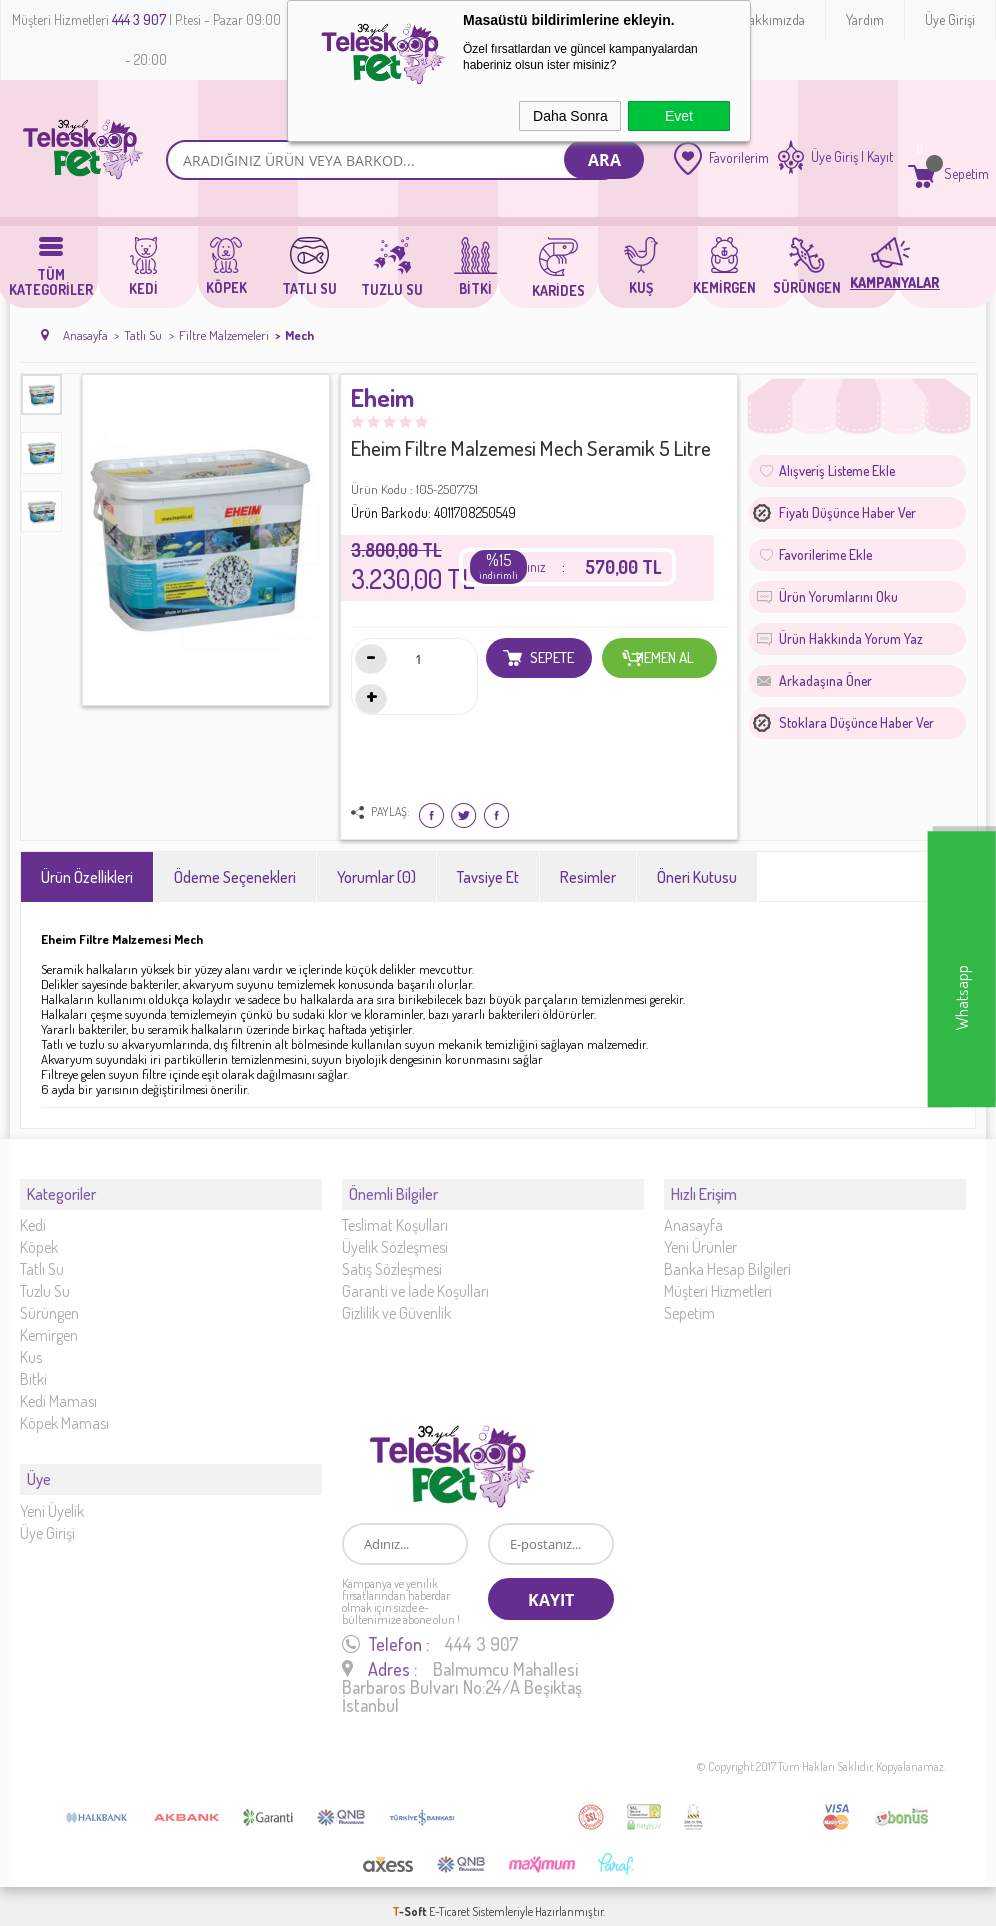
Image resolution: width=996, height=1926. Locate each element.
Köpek (39, 1237)
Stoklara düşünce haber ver (856, 722)
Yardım (865, 19)
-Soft (410, 1900)
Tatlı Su (42, 1259)
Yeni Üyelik (52, 1492)
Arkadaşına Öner (825, 680)
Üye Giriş (834, 157)
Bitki (33, 1369)
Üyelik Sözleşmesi (395, 1237)
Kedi (33, 1215)
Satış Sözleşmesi (392, 1259)
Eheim (382, 399)
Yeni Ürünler (700, 1237)
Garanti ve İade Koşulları (415, 1281)
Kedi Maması (58, 1391)
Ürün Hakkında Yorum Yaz (851, 638)
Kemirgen (49, 1325)
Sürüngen (49, 1303)
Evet (679, 116)
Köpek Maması (64, 1413)
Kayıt (880, 157)
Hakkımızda (773, 19)
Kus (31, 1347)
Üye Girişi (950, 19)
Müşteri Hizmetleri (718, 1281)
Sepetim (689, 1303)
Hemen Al (658, 658)
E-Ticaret (449, 1900)
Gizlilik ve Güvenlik (396, 1303)
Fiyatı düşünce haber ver (847, 512)
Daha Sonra (570, 116)
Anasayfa (693, 1215)
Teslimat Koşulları (395, 1215)
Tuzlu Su (45, 1281)
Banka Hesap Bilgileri (727, 1259)
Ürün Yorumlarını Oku (838, 596)
